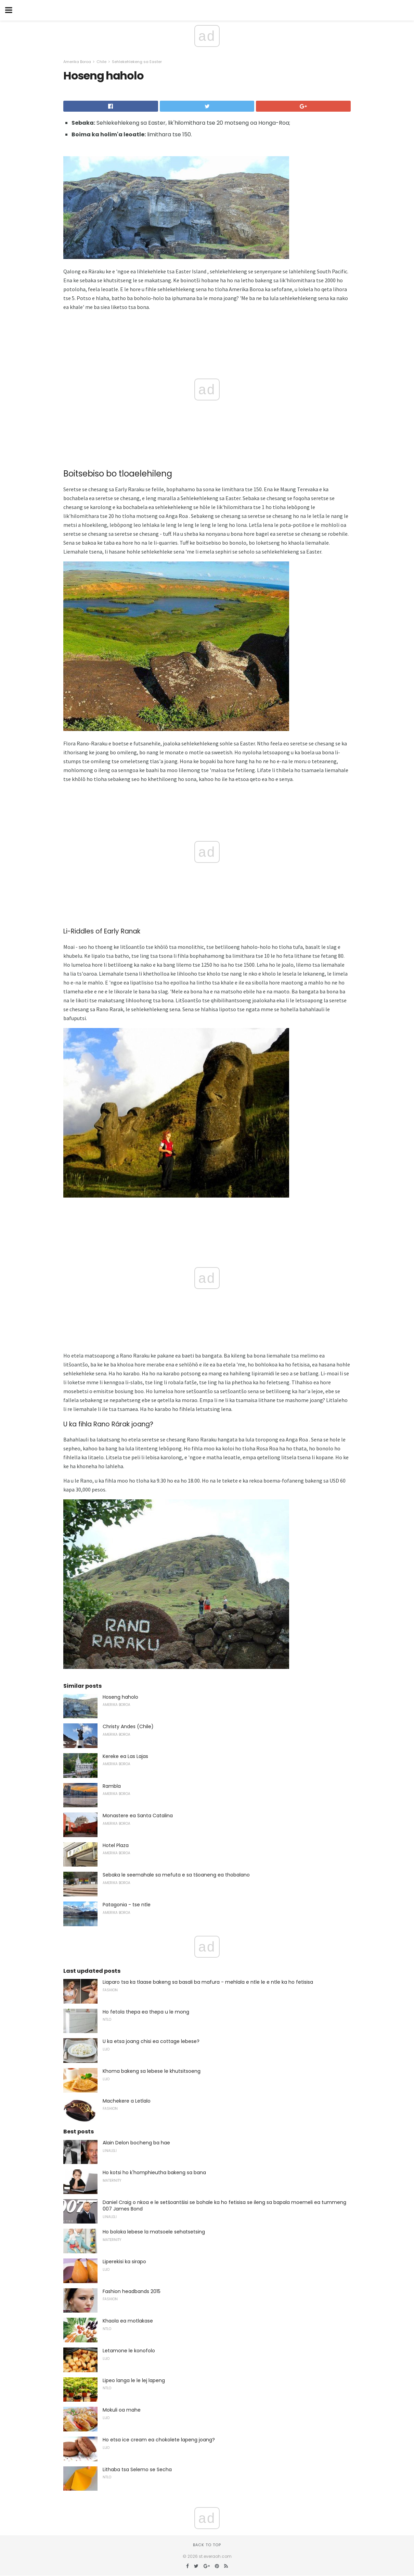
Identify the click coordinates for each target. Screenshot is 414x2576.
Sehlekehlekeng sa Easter (137, 61)
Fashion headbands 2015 (131, 2291)
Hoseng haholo (120, 1697)
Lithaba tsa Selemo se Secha (137, 2469)
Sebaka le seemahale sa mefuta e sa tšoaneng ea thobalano (176, 1874)
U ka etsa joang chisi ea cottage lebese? (151, 2041)
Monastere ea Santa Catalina (138, 1815)
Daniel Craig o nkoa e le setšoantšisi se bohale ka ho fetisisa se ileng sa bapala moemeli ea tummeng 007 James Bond (224, 2206)
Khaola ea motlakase (128, 2320)
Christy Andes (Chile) (128, 1726)
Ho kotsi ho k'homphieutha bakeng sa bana (154, 2172)
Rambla (112, 1786)
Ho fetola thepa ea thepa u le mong (146, 2011)
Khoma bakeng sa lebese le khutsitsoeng (151, 2071)
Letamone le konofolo (129, 2350)
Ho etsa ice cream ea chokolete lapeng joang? (159, 2439)
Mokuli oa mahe (122, 2409)
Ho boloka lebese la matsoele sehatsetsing (154, 2231)
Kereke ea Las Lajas (125, 1756)
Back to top (207, 2545)
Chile (101, 61)
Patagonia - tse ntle (127, 1904)
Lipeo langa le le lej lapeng (134, 2380)
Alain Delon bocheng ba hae (136, 2142)
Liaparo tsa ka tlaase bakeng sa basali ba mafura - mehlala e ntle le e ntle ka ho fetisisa (208, 1982)
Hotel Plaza (116, 1845)
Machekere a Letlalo (127, 2100)
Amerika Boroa (77, 61)
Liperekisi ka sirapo (124, 2261)
